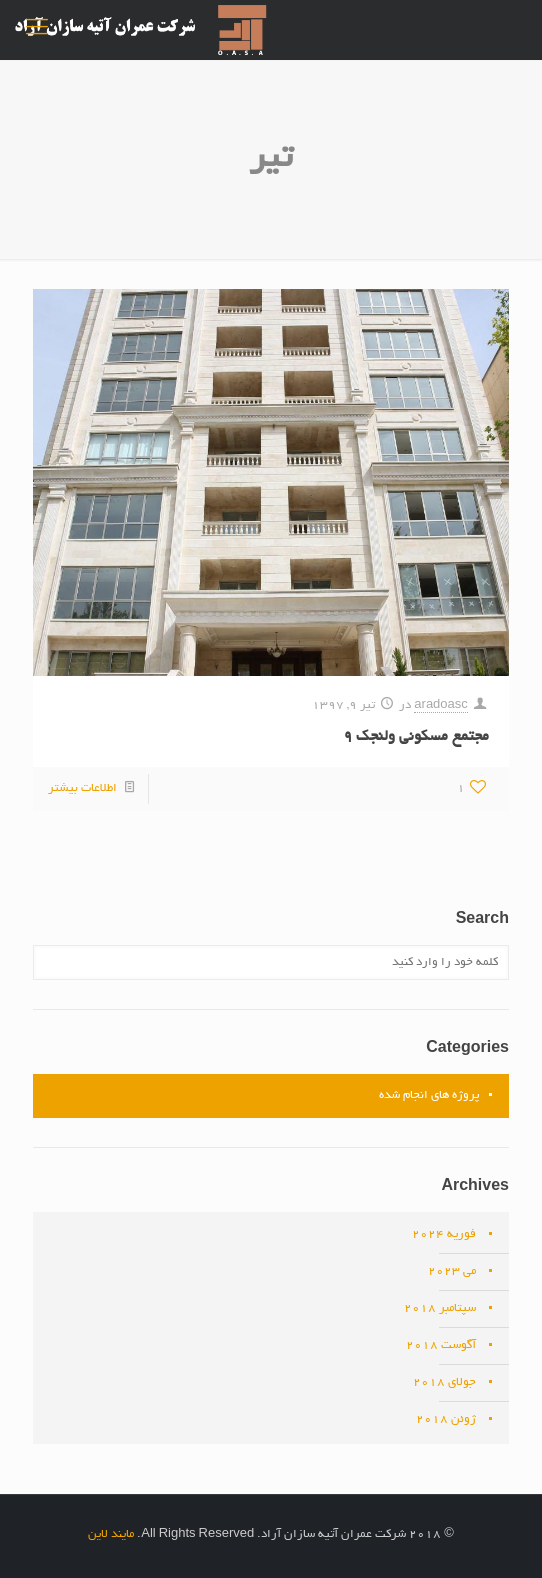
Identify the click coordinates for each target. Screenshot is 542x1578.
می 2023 (452, 1271)
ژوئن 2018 (446, 1419)
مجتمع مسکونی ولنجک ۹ (416, 737)
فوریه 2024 (444, 1234)
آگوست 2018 (441, 1345)
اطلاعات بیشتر (82, 788)
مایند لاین (111, 1534)
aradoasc (440, 705)
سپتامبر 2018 (440, 1308)
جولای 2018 (444, 1382)
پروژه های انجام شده (429, 1095)
